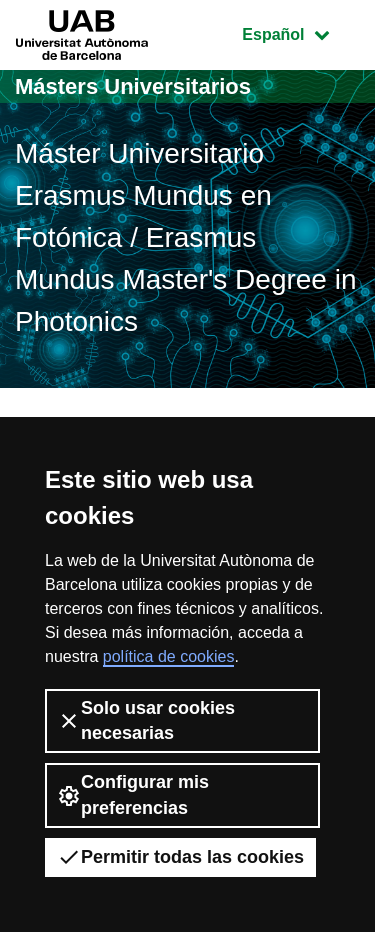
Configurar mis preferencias (133, 794)
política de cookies (169, 656)
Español (300, 32)
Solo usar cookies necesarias (146, 720)
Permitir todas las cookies (180, 857)
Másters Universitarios (133, 86)
